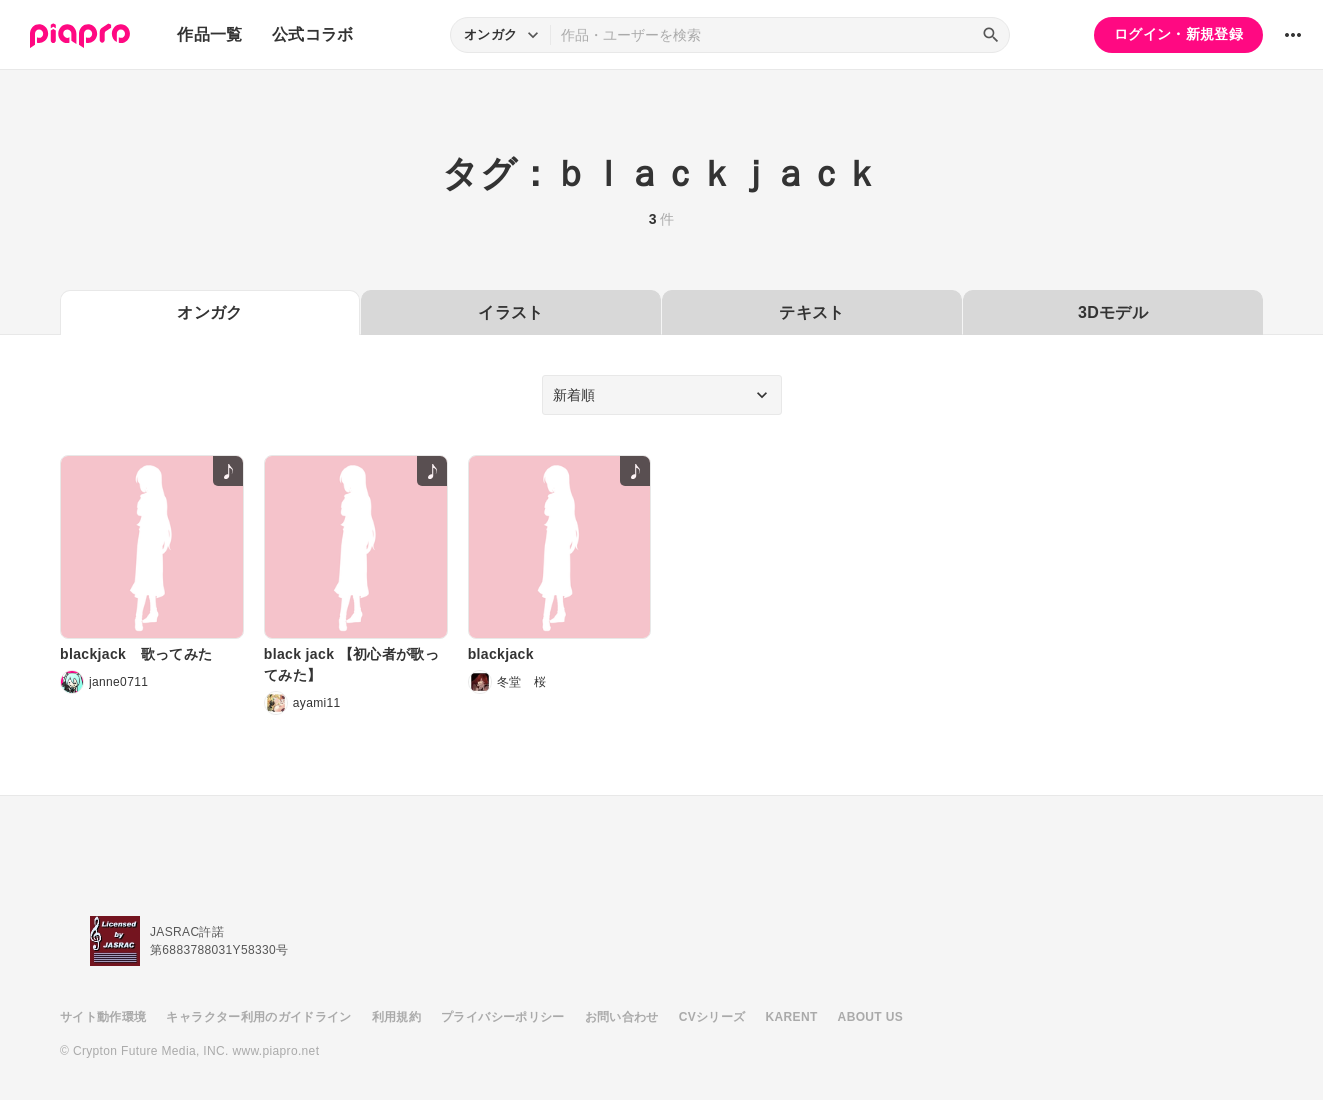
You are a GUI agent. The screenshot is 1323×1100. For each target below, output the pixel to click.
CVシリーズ (712, 1017)
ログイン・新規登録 (1178, 34)
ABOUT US (870, 1017)
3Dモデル (1113, 312)
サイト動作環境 (103, 1017)
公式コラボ (313, 34)
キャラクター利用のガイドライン (258, 1017)
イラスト (510, 312)
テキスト (811, 312)
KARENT (792, 1017)
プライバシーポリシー (503, 1017)
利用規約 (396, 1017)
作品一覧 (209, 34)
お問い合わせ (622, 1017)
